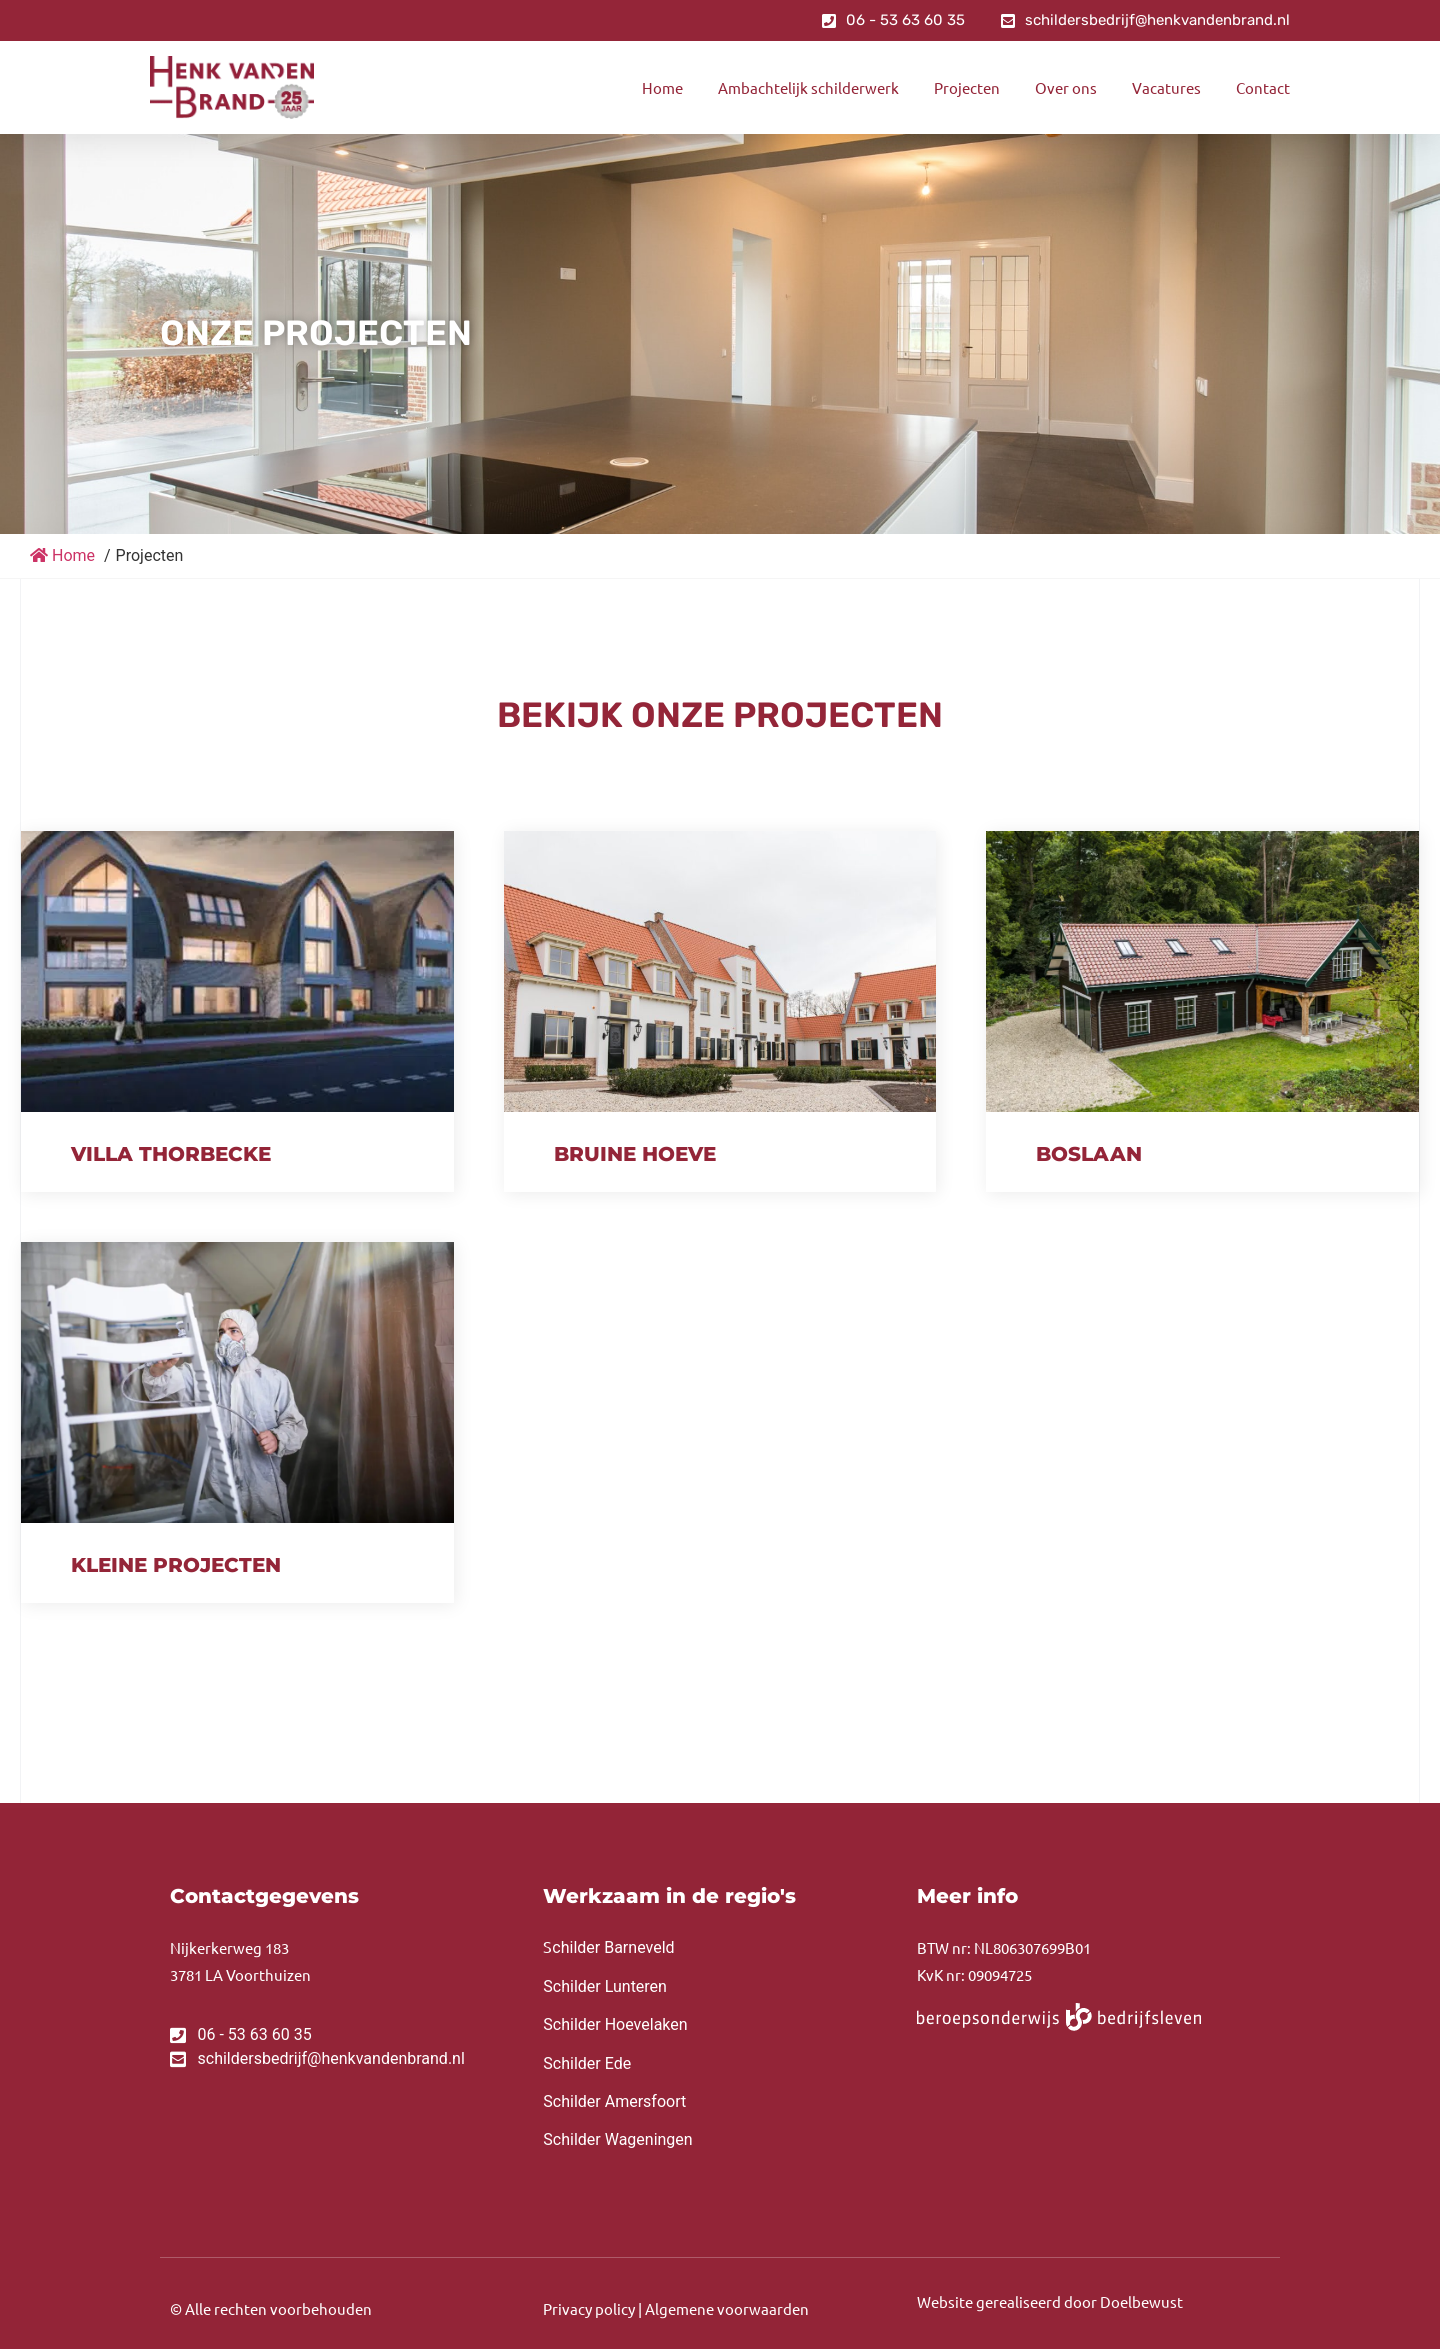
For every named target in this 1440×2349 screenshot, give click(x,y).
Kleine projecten (176, 1565)
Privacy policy (589, 2308)
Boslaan (1089, 1154)
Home (662, 87)
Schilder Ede (587, 2063)
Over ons (1066, 87)
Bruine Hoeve (635, 1154)
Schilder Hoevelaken (615, 2024)
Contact (1263, 87)
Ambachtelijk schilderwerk (808, 87)
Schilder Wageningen (617, 2139)
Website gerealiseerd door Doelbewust (1050, 2301)
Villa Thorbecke (171, 1154)
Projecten (967, 87)
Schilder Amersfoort (614, 2101)
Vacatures (1166, 87)
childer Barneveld (608, 1947)
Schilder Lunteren (605, 1986)
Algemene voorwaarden (727, 2308)
